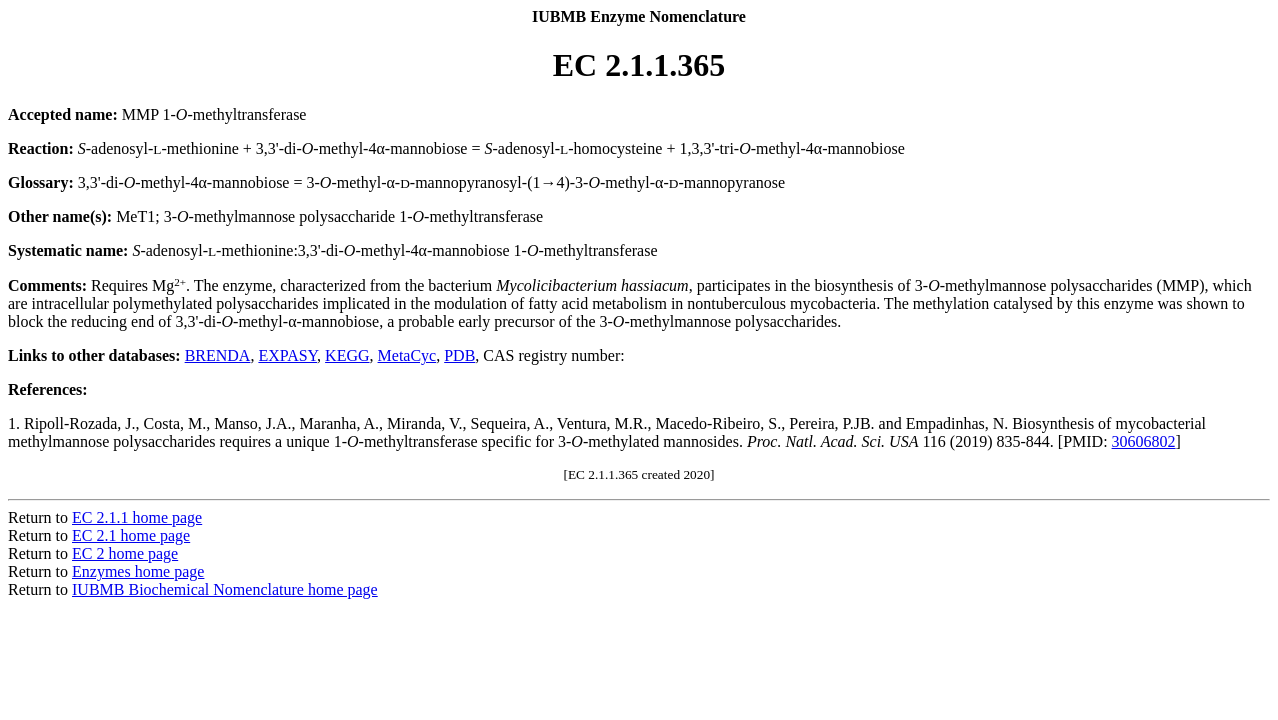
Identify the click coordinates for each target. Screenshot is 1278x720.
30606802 (1144, 441)
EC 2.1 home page (131, 535)
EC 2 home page (125, 553)
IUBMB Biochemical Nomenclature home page (225, 589)
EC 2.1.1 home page (137, 517)
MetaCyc (407, 355)
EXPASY (287, 355)
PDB (459, 355)
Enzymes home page (138, 571)
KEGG (347, 355)
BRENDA (218, 355)
